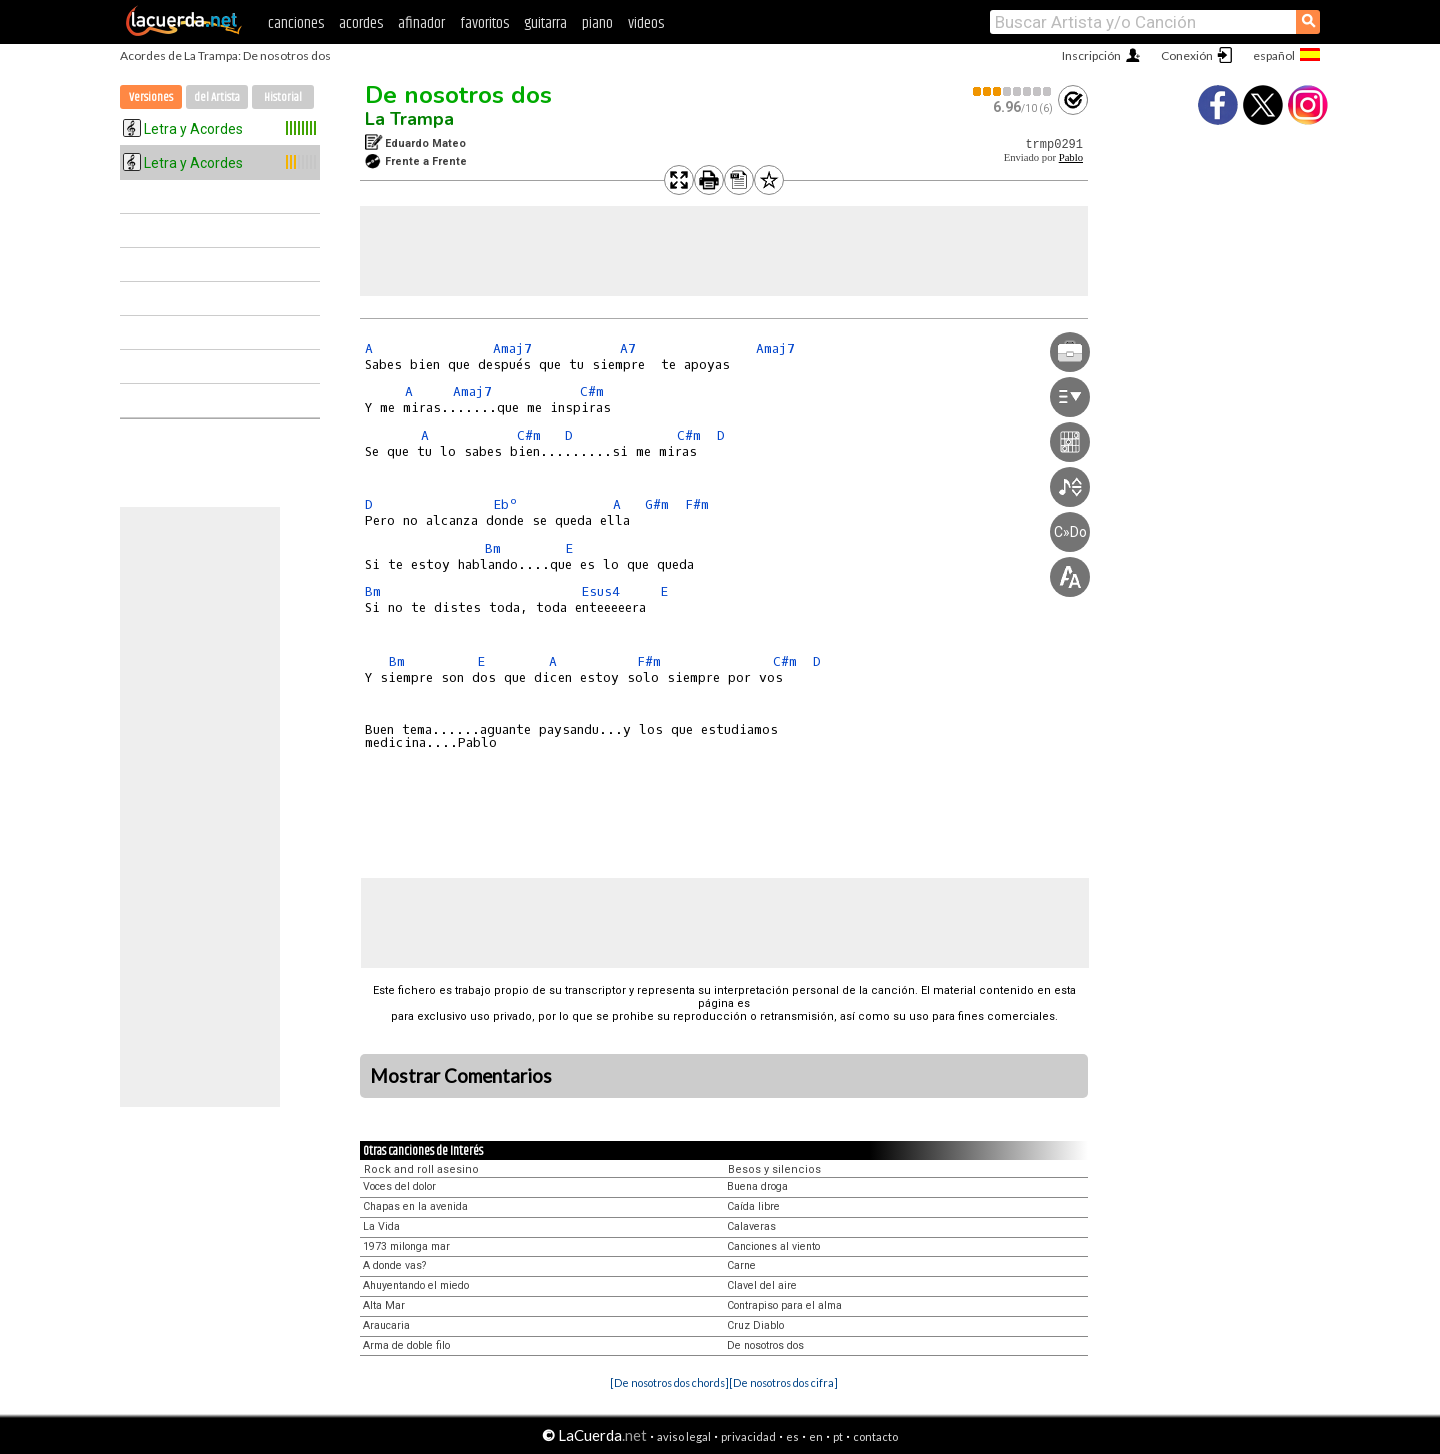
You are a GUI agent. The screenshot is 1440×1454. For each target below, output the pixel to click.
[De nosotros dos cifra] (783, 1382)
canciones (296, 23)
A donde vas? (394, 1265)
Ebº (505, 504)
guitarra (545, 23)
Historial (283, 97)
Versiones (151, 97)
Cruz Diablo (755, 1325)
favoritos (484, 23)
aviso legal (684, 1436)
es (792, 1436)
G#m (657, 504)
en (816, 1436)
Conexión (1187, 55)
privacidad (748, 1436)
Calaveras (751, 1226)
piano (597, 23)
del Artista (217, 97)
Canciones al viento (773, 1246)
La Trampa (409, 119)
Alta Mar (384, 1305)
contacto (875, 1436)
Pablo (1071, 157)
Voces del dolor (399, 1186)
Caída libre (753, 1206)
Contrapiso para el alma (784, 1305)
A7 (628, 348)
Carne (741, 1265)
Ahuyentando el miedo (416, 1285)
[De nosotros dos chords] (669, 1382)
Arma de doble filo (406, 1345)
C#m (592, 391)
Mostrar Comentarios (461, 1076)
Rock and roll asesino (421, 1169)
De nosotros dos (458, 95)
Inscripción (1091, 55)
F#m (697, 504)
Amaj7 (512, 348)
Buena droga (757, 1186)
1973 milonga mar (406, 1246)
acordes (361, 23)
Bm (493, 548)
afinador (421, 23)
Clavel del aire (762, 1285)
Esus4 (600, 591)
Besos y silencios (774, 1169)
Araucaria (386, 1325)
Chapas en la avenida (415, 1206)
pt (838, 1436)
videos (646, 23)
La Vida (381, 1226)
